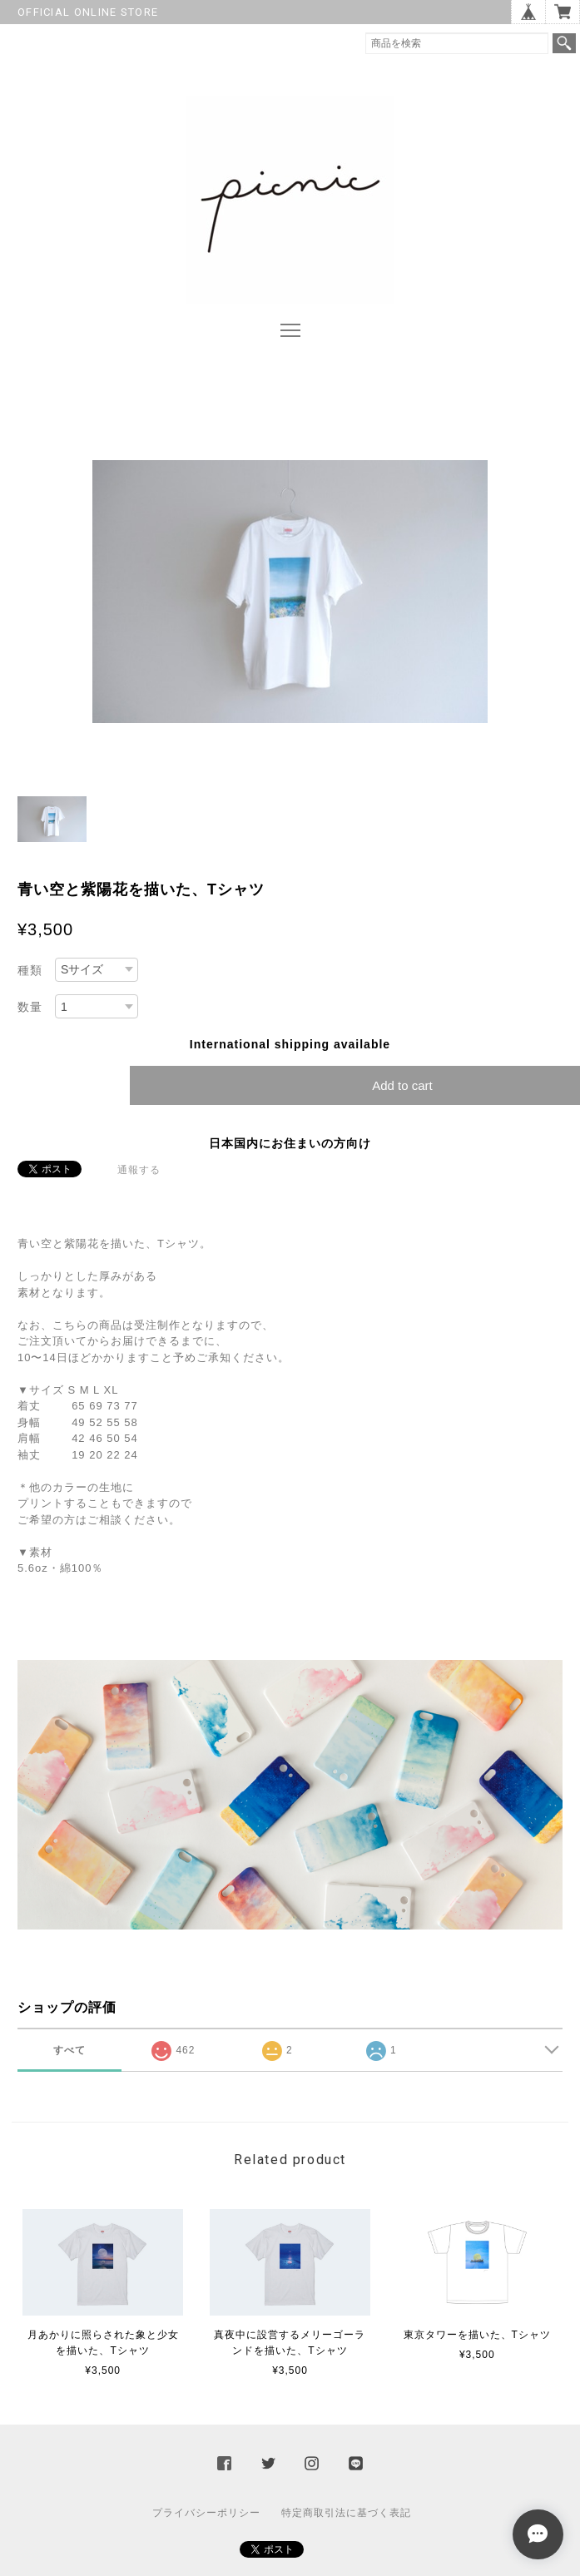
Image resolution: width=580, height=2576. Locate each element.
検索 (564, 43)
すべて (69, 2050)
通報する (139, 1170)
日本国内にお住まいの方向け (290, 1143)
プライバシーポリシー (206, 2513)
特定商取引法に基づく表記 (346, 2513)
